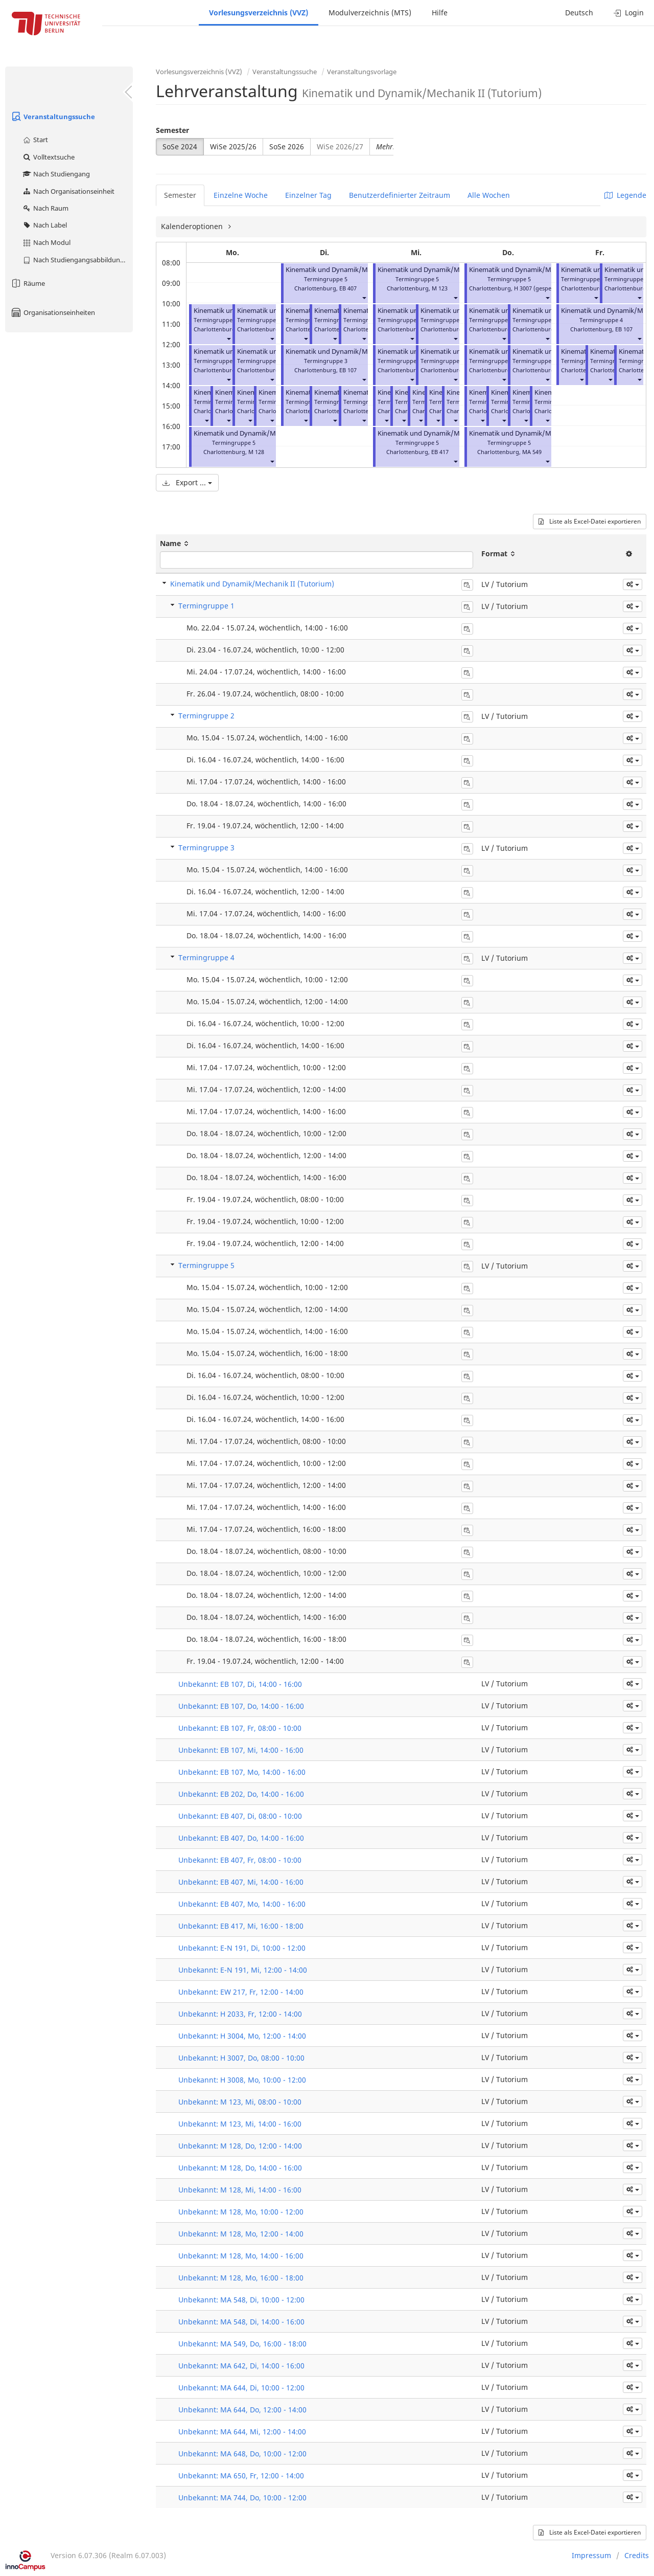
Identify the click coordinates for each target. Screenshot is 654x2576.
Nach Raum (45, 208)
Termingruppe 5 (206, 1265)
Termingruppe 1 (206, 606)
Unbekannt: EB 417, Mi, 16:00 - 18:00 (240, 1926)
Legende (625, 195)
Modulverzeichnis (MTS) (370, 12)
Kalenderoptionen (193, 226)
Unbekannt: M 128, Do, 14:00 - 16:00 (240, 2168)
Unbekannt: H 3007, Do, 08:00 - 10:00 (241, 2058)
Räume (27, 283)
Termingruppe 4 (206, 957)
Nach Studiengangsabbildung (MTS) (77, 259)
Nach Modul (46, 242)
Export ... (187, 482)
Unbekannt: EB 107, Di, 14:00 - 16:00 (240, 1684)
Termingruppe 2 (206, 715)
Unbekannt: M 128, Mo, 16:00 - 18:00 (240, 2278)
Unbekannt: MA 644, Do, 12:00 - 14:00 (242, 2409)
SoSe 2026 (286, 146)
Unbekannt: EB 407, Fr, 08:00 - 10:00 (239, 1860)
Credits (636, 2555)
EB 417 (440, 452)
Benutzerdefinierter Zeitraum (399, 195)
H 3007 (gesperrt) (537, 288)
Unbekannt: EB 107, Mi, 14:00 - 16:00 (240, 1750)
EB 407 (348, 288)
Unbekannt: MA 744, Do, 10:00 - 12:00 (242, 2497)
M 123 (440, 288)
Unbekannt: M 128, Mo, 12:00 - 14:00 (240, 2234)
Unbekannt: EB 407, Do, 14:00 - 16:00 (241, 1838)
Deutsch (579, 12)
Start (35, 139)
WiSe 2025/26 (233, 146)
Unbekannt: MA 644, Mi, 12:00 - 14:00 (242, 2431)
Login (629, 12)
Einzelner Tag (308, 195)
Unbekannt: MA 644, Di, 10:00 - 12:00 (241, 2387)
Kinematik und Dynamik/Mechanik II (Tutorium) (267, 433)
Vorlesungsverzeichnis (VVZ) (258, 12)
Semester (172, 130)
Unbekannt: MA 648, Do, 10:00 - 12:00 (242, 2453)
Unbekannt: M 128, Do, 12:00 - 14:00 (240, 2146)
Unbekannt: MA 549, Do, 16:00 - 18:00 (242, 2343)
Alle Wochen (489, 195)
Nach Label (44, 225)
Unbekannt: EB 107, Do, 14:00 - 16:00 (241, 1706)
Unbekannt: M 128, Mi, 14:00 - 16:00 (239, 2190)
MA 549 (532, 452)
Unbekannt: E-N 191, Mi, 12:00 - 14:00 (242, 1970)
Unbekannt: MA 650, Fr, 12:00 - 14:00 (241, 2475)
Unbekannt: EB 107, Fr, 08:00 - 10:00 (239, 1728)
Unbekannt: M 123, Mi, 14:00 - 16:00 (239, 2124)
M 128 (256, 452)
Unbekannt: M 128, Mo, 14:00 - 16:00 (240, 2256)
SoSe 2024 (179, 146)
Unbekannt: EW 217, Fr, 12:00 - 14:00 (240, 1992)
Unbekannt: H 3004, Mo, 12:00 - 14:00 (242, 2036)
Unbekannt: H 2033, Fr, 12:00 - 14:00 (240, 2014)
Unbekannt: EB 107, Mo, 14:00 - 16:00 (242, 1772)
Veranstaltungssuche (52, 116)
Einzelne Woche (241, 195)
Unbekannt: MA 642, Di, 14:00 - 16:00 (241, 2365)
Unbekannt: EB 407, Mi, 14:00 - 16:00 (240, 1882)
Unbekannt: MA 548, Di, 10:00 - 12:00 (241, 2299)
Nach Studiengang (56, 173)
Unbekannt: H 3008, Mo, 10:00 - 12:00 (242, 2080)
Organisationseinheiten (52, 312)
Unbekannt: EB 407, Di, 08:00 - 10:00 (240, 1816)
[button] (228, 338)
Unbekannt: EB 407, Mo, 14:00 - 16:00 (242, 1904)
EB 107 (348, 370)
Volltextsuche (48, 157)
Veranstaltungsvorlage (361, 71)
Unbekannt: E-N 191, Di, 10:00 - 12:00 (242, 1948)
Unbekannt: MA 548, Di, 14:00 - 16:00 (241, 2321)
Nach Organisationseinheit (68, 191)
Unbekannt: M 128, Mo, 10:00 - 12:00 (240, 2212)
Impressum (591, 2555)
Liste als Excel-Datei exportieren (590, 521)
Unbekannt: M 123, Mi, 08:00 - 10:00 (239, 2102)
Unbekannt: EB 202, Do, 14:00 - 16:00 (241, 1794)
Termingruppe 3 (206, 847)
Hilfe (440, 12)
